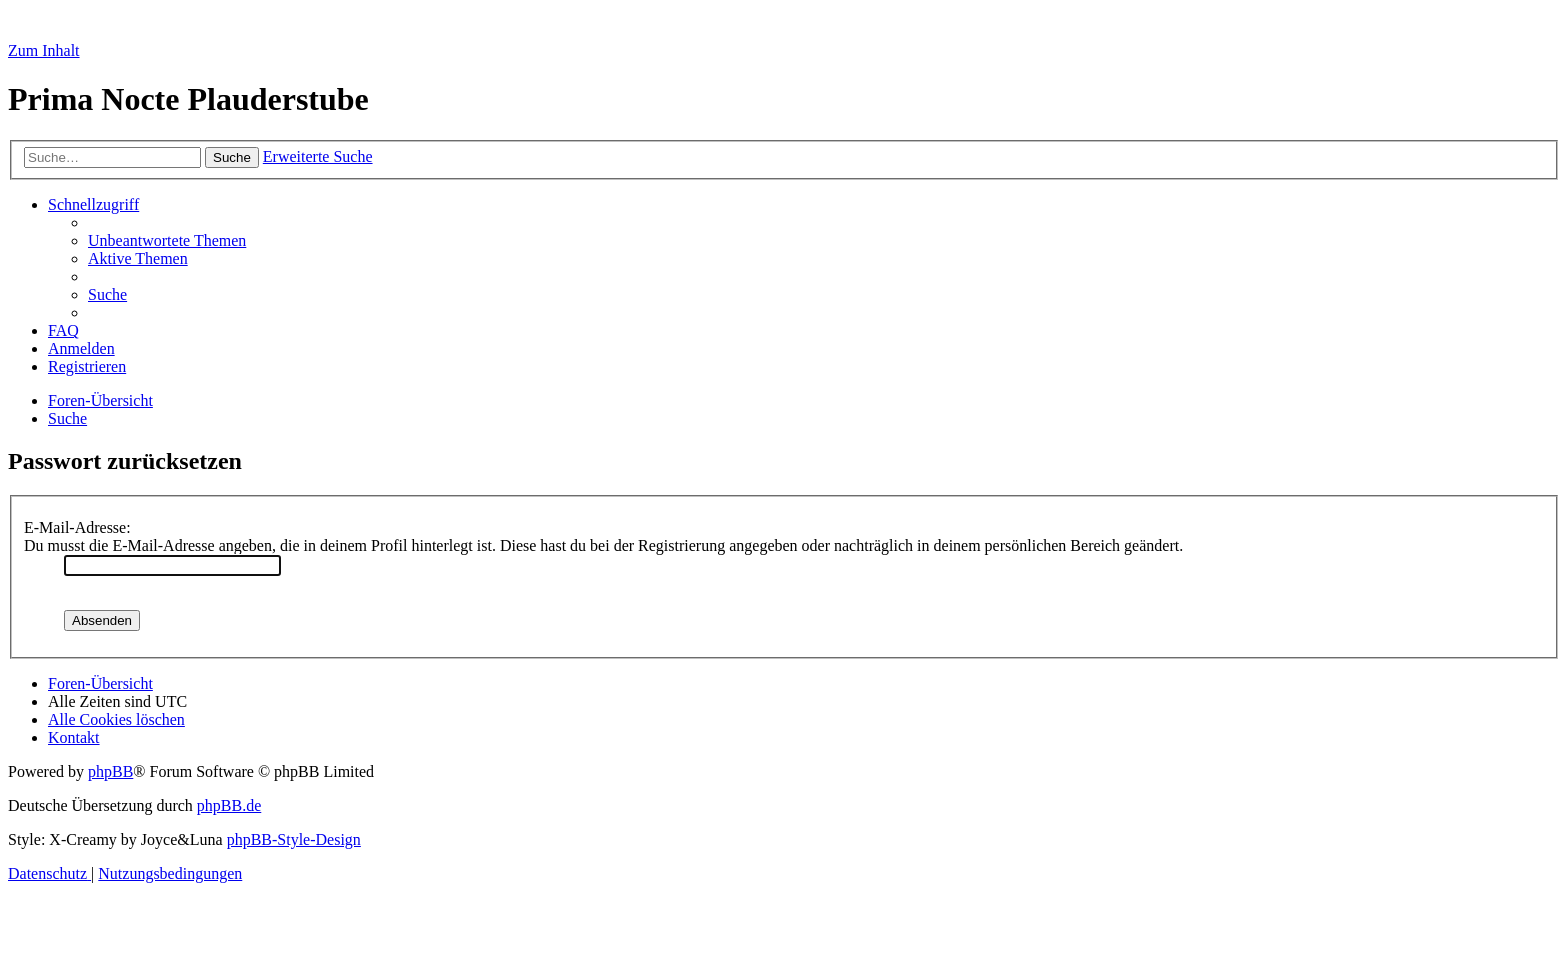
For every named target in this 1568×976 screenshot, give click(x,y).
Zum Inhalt (44, 50)
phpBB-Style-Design (294, 839)
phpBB (110, 771)
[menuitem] (167, 240)
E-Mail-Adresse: (77, 527)
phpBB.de (229, 805)
